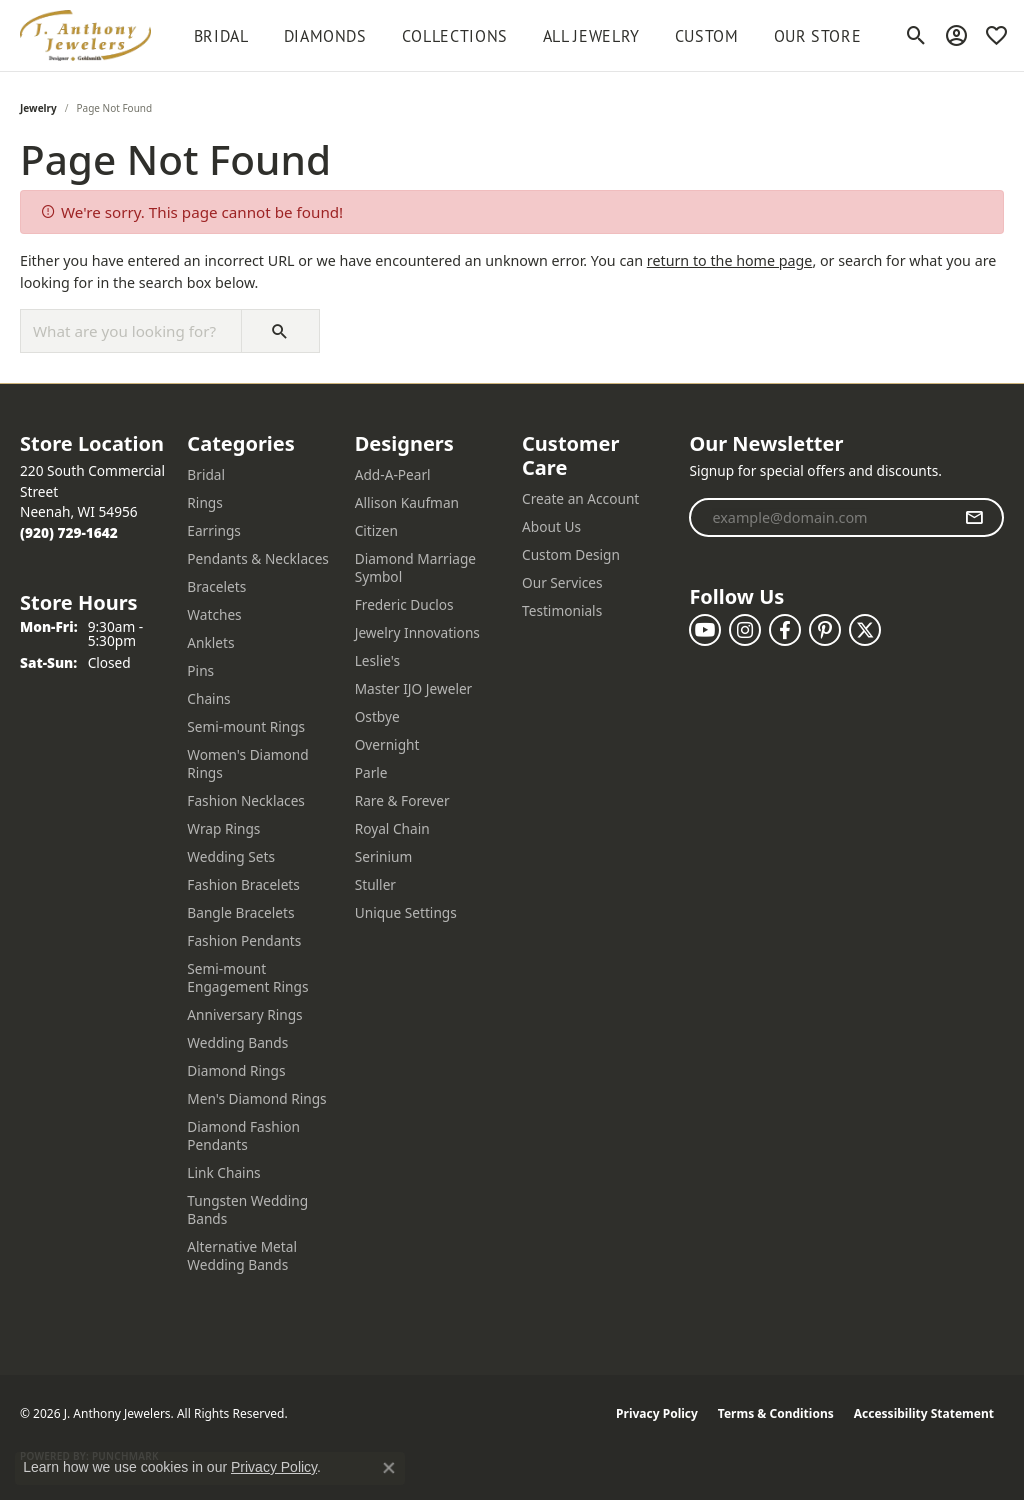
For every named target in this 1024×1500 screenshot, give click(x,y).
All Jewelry (591, 36)
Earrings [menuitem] (214, 530)
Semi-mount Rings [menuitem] (246, 726)
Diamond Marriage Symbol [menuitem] (415, 567)
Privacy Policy (657, 1413)
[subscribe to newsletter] (974, 518)
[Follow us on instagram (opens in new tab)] (745, 630)
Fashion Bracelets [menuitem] (243, 884)
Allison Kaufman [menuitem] (407, 502)
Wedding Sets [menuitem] (231, 856)
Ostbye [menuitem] (377, 716)
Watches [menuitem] (214, 614)
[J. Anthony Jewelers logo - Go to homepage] (85, 35)
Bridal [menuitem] (206, 474)
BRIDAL (221, 36)
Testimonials (562, 610)
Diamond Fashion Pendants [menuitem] (243, 1135)
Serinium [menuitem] (384, 856)
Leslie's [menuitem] (377, 660)
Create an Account (580, 498)
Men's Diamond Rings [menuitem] (256, 1098)
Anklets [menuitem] (210, 642)
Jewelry (38, 108)
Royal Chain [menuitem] (392, 828)
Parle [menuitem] (371, 772)
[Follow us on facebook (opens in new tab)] (785, 630)
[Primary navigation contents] (527, 35)
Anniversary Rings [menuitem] (244, 1014)
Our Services (562, 582)
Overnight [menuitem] (387, 744)
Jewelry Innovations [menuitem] (417, 632)
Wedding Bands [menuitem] (237, 1042)
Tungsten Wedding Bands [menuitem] (247, 1209)
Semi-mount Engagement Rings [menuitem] (247, 977)
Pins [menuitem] (200, 670)
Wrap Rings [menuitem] (223, 828)
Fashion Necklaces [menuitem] (246, 800)
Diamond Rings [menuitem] (236, 1070)
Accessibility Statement (924, 1413)
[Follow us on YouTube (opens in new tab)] (705, 630)
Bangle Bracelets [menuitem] (240, 912)
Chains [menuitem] (208, 698)
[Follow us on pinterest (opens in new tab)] (825, 630)
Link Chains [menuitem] (223, 1172)
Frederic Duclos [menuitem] (404, 604)
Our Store (818, 36)
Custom (707, 36)
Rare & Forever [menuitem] (402, 800)
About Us (551, 526)
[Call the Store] (69, 532)
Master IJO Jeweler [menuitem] (414, 688)
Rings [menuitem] (204, 502)
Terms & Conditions (776, 1413)
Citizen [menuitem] (376, 530)
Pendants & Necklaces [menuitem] (258, 558)
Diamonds (325, 36)
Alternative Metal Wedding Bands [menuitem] (242, 1255)
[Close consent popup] (389, 1468)
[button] (916, 36)
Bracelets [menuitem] (216, 586)
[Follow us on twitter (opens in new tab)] (865, 630)
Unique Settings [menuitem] (406, 912)
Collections (455, 36)
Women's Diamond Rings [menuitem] (247, 763)
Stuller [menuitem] (375, 884)
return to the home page (730, 260)
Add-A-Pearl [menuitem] (393, 474)
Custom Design (571, 554)
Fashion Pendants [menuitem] (244, 940)
